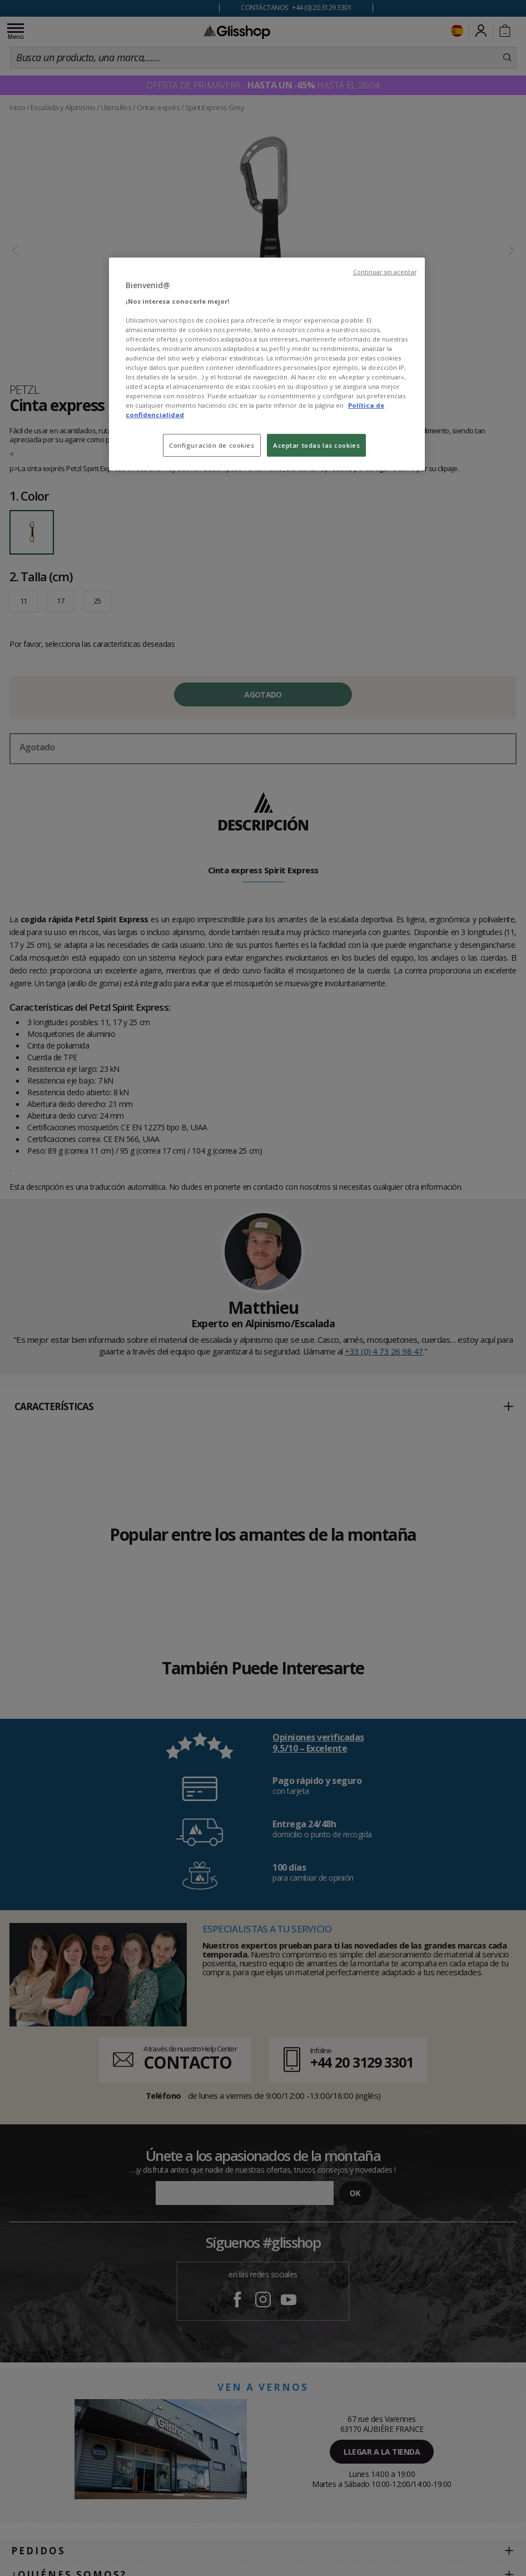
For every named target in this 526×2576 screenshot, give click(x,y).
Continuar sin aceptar (384, 272)
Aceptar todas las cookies (316, 445)
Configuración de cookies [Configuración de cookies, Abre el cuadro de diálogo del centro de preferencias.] (212, 445)
